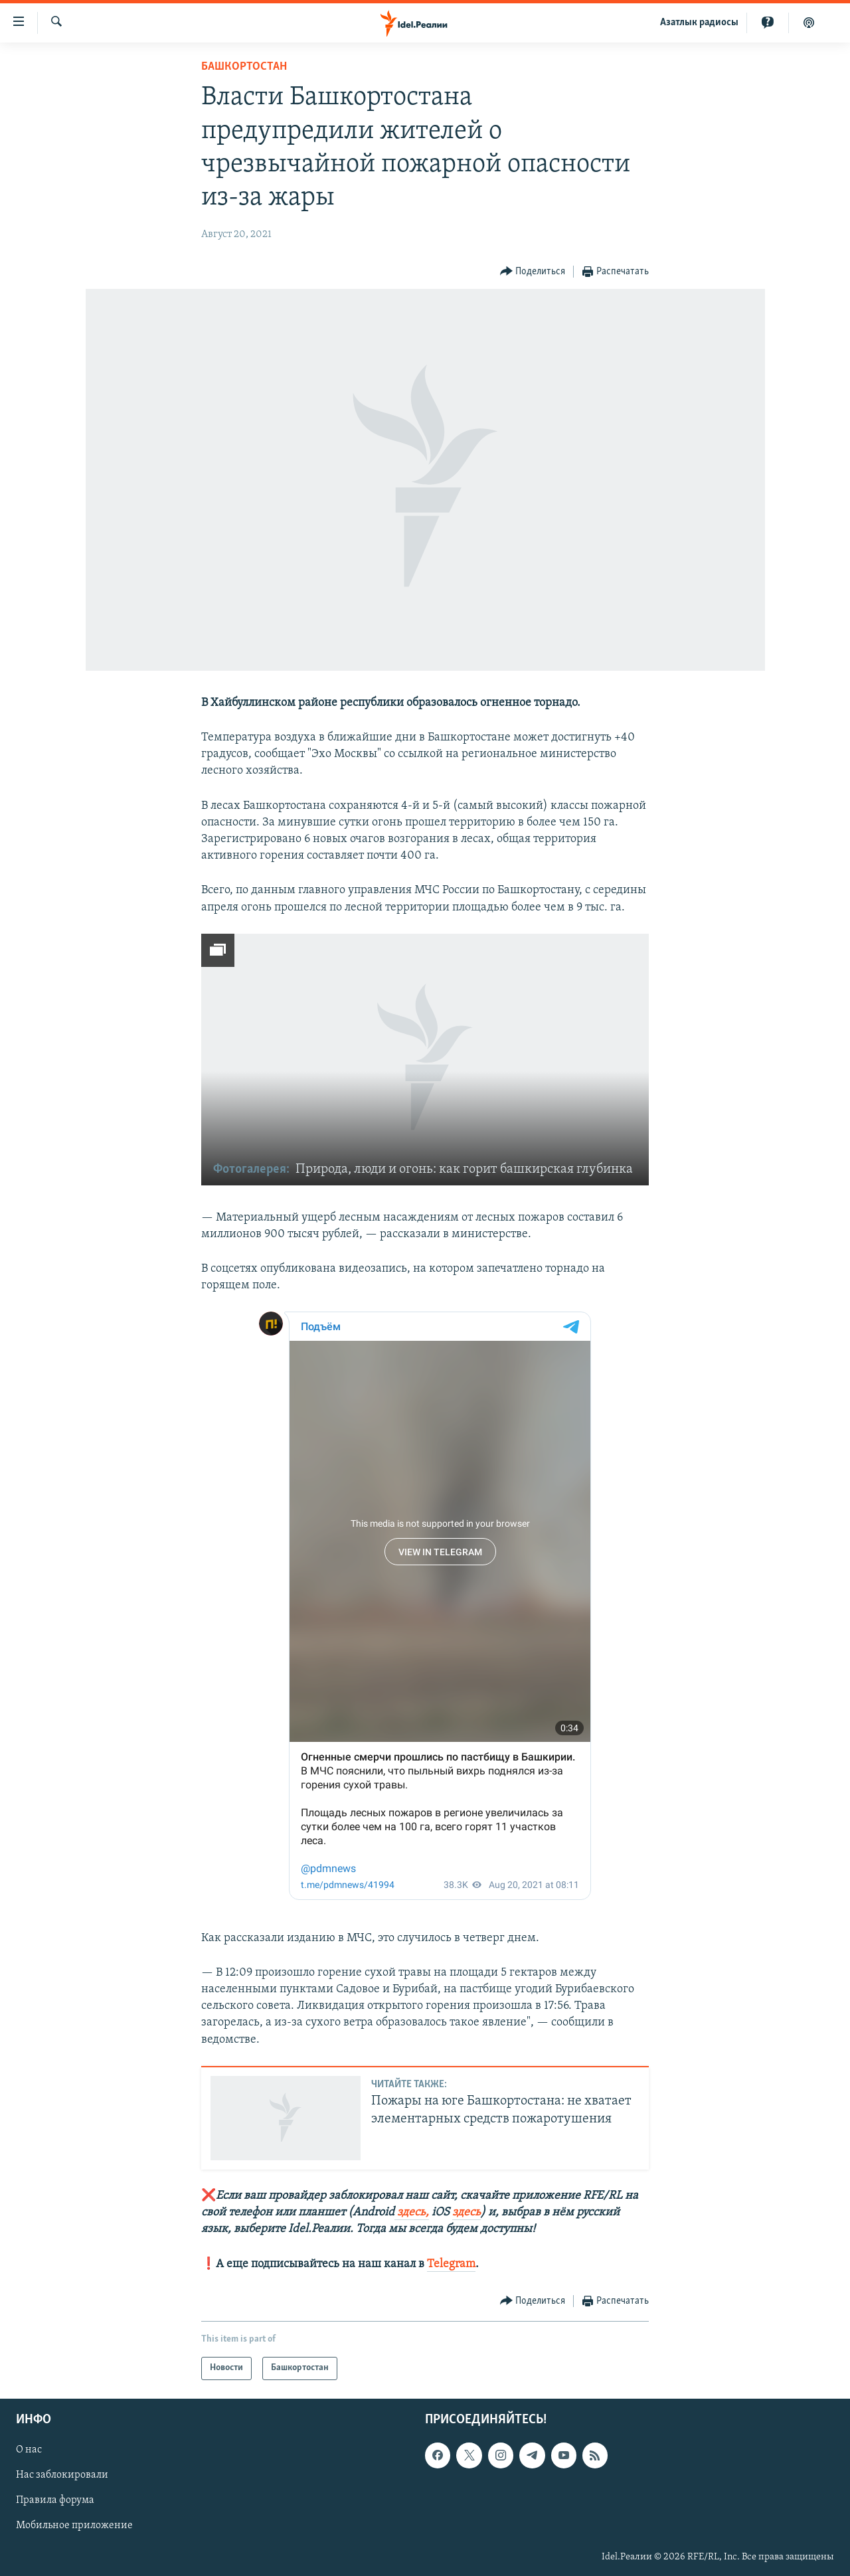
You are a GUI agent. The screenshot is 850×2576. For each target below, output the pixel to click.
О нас (29, 2450)
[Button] (533, 272)
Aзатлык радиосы (699, 22)
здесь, (411, 2212)
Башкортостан (244, 66)
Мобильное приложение (74, 2525)
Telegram (451, 2264)
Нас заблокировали (62, 2475)
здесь (466, 2212)
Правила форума (55, 2500)
